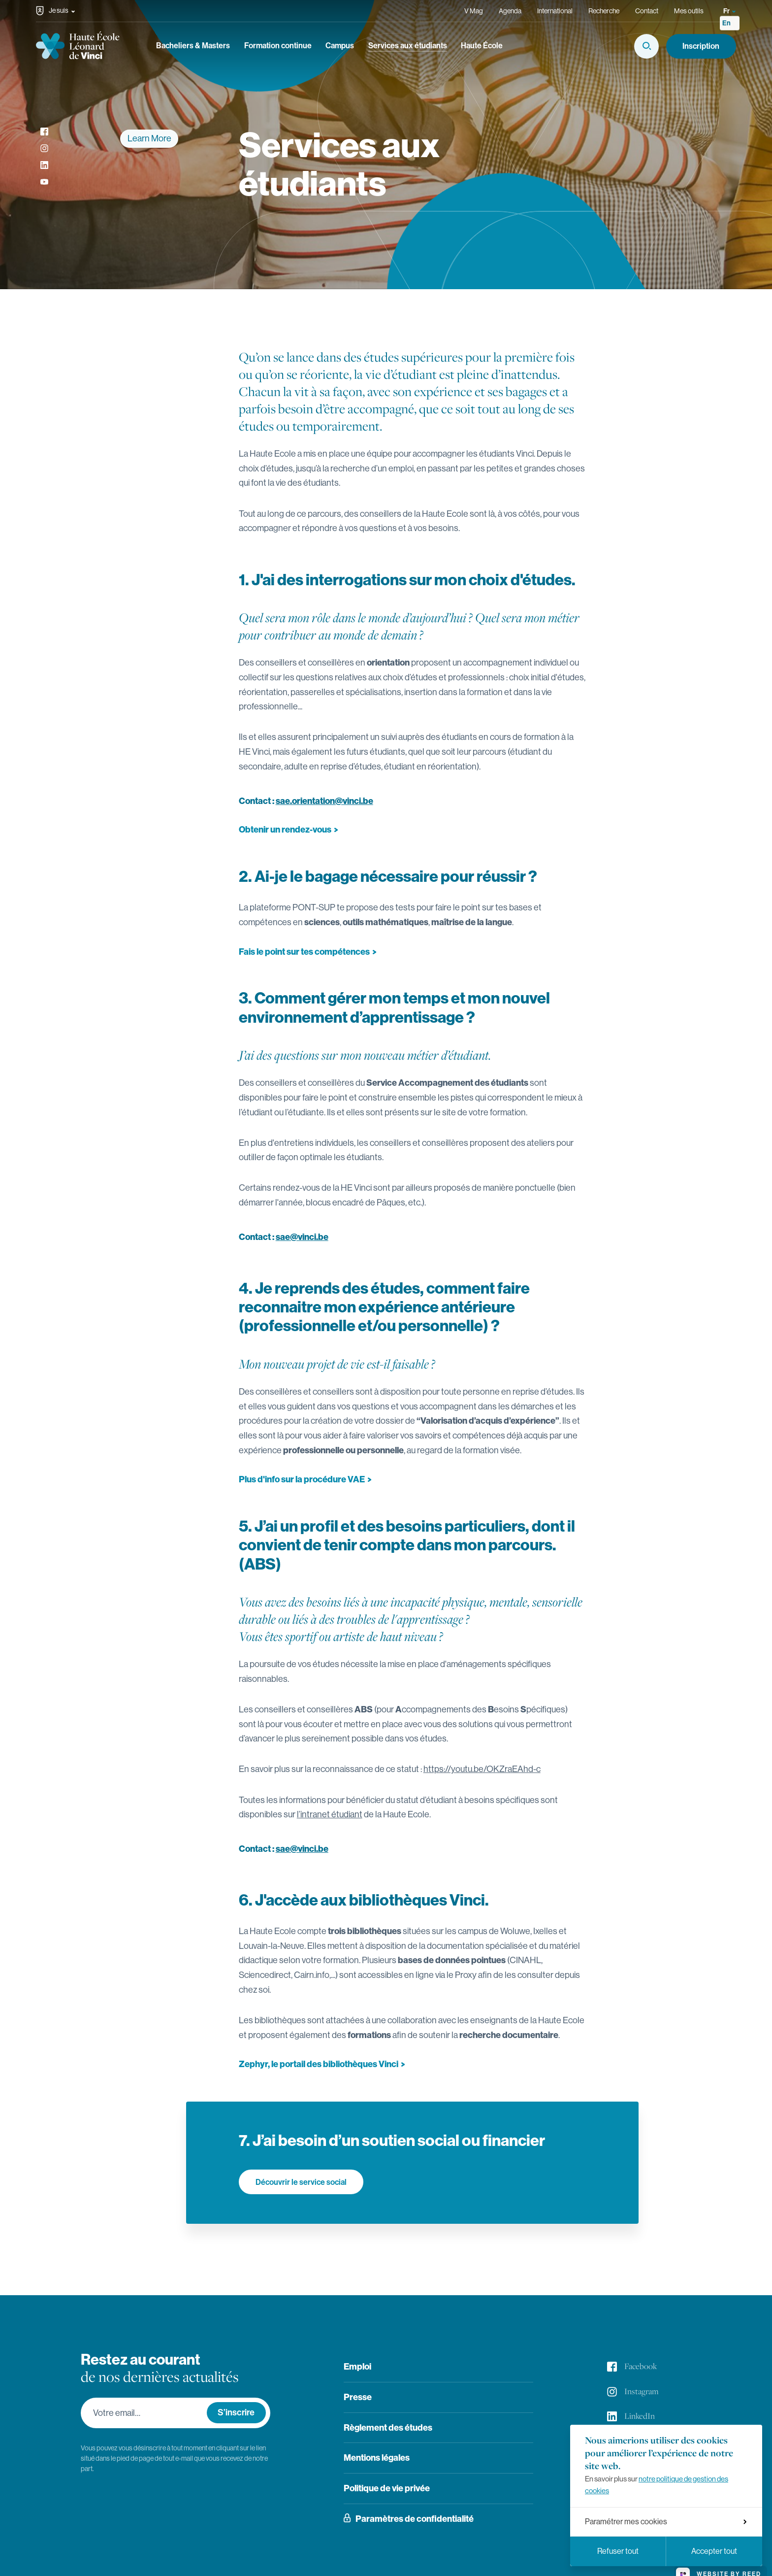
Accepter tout (714, 2551)
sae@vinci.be (302, 1237)
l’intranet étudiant (329, 1814)
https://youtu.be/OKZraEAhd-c (482, 1769)
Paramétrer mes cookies (665, 2521)
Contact (646, 11)
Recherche (603, 11)
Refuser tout (618, 2551)
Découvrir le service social (301, 2182)
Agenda (510, 11)
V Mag (473, 11)
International (555, 11)
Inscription (700, 46)
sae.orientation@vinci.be (324, 801)
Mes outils (689, 11)
